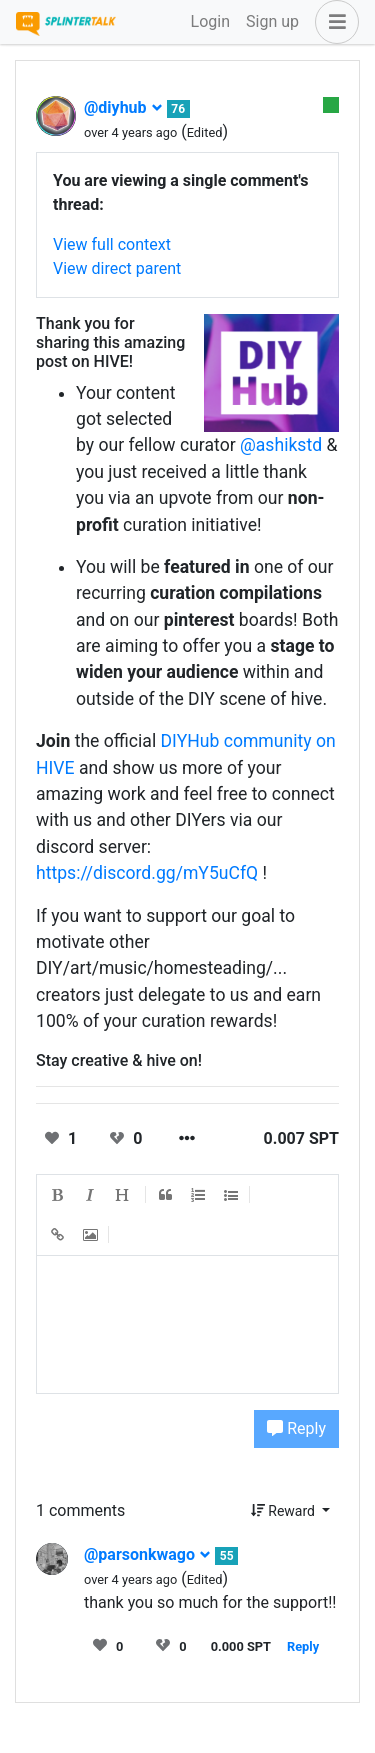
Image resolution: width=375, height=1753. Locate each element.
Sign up (272, 21)
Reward (285, 1511)
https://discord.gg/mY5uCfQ (147, 873)
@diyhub (123, 107)
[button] (333, 22)
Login (210, 21)
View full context (112, 244)
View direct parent (117, 268)
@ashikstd (281, 445)
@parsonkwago (147, 1554)
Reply (296, 1428)
